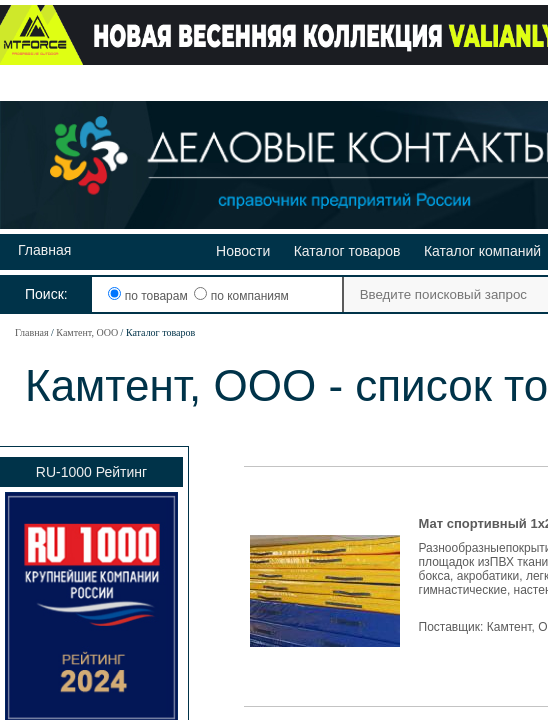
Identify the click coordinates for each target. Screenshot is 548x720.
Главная (44, 250)
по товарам (149, 296)
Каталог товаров (347, 251)
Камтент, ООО (87, 332)
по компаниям (241, 296)
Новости (243, 251)
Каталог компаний (482, 251)
